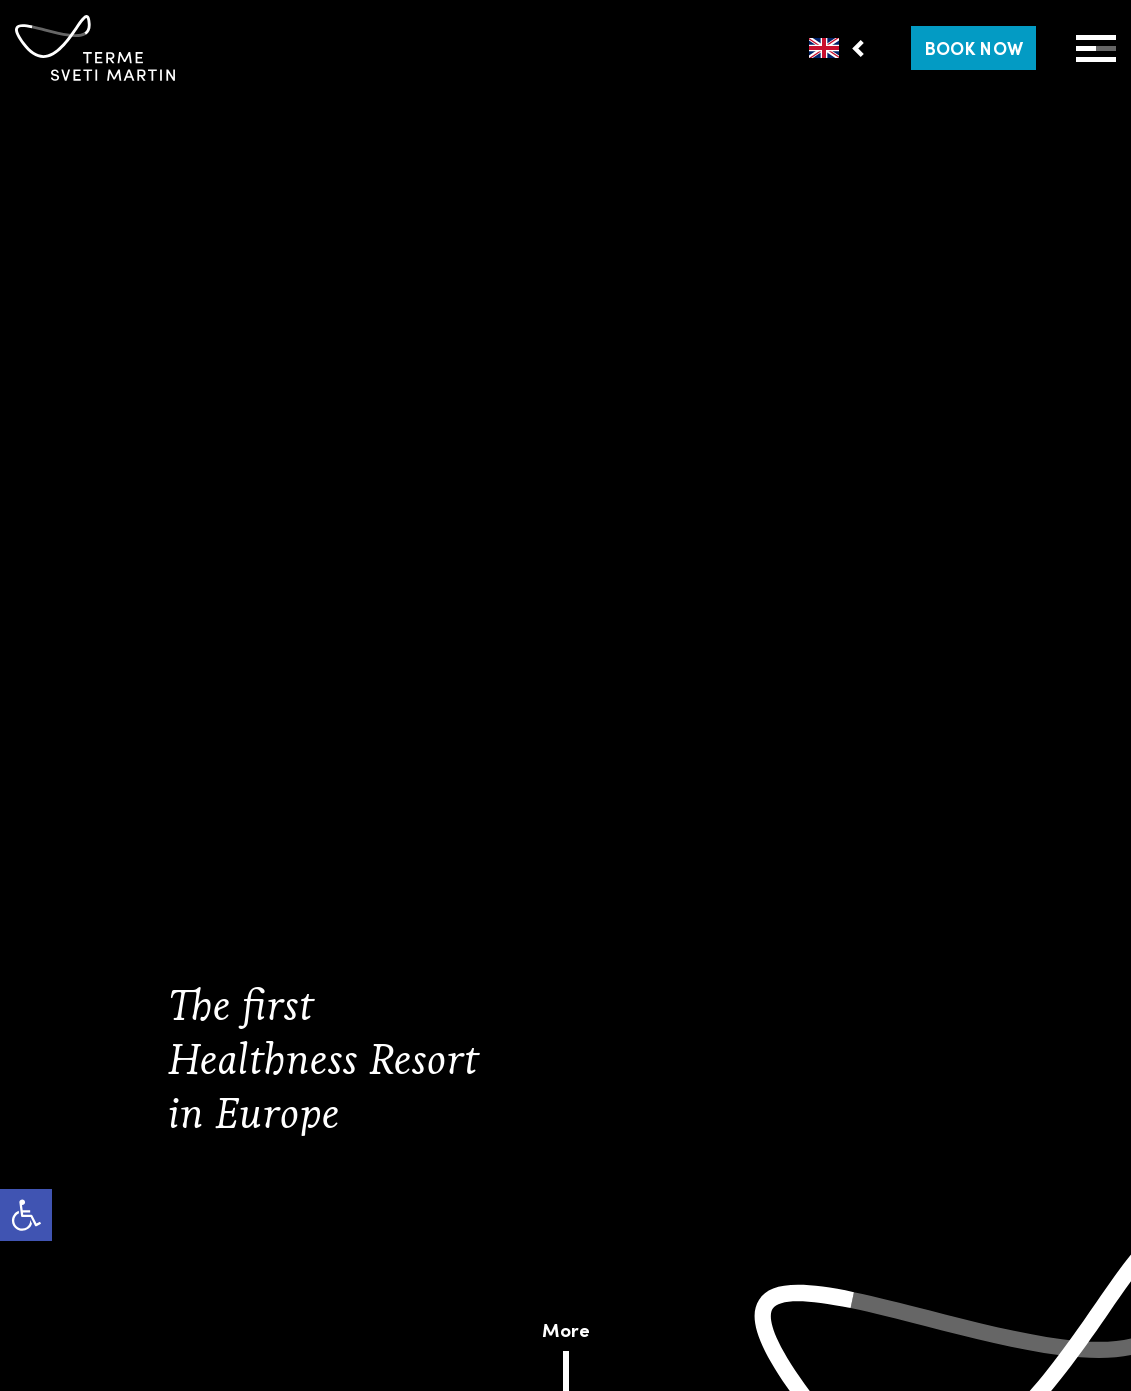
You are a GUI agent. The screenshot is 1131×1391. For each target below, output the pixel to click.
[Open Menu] (1096, 48)
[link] (26, 1215)
